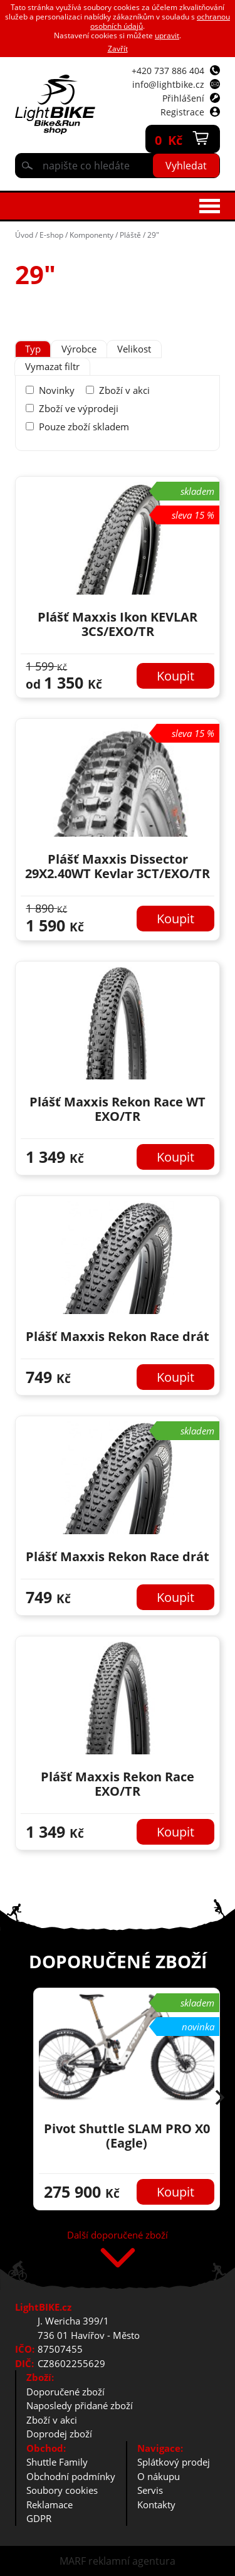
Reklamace (49, 2504)
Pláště (130, 235)
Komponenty (91, 235)
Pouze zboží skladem (84, 426)
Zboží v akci (124, 390)
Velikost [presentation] (134, 348)
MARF (73, 2561)
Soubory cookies (62, 2490)
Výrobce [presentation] (79, 348)
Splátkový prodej (173, 2462)
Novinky (57, 390)
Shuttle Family (57, 2462)
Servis (150, 2490)
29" (153, 235)
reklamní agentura (131, 2561)
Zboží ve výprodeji (78, 408)
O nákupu (158, 2476)
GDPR (38, 2518)
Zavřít (118, 48)
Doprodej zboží (59, 2433)
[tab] (33, 349)
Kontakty (156, 2504)
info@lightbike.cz (168, 84)
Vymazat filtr (52, 366)
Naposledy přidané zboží (79, 2405)
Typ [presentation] (33, 348)
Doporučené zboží (65, 2391)
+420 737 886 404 (168, 71)
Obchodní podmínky (70, 2476)
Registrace (182, 112)
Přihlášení (183, 98)
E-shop (51, 235)
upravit (167, 35)
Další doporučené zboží (117, 2235)
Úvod (24, 235)
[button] (220, 2099)
